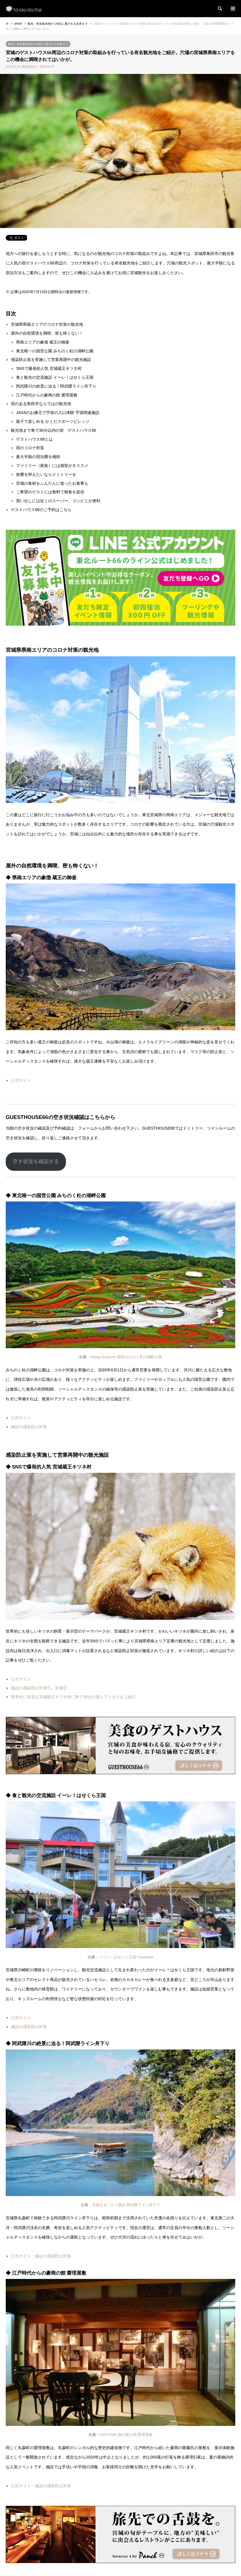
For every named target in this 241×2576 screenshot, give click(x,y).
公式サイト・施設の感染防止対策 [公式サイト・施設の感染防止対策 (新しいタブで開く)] (41, 2256)
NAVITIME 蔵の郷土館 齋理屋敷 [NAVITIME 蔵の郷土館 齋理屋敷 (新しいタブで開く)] (126, 2434)
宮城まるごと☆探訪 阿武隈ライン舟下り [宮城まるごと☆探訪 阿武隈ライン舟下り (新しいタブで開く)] (126, 2205)
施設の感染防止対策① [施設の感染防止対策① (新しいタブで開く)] (31, 1688)
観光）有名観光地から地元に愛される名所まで (38, 44)
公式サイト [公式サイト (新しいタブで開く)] (21, 1080)
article (18, 23)
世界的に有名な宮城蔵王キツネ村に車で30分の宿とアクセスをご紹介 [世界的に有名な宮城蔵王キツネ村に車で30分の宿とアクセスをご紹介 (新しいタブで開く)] (73, 1697)
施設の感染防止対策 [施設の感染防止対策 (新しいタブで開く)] (29, 1426)
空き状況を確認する (36, 1161)
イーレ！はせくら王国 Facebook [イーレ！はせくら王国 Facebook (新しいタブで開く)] (126, 1957)
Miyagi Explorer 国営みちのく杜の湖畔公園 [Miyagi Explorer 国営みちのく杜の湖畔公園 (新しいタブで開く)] (126, 1357)
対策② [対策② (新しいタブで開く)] (61, 1688)
